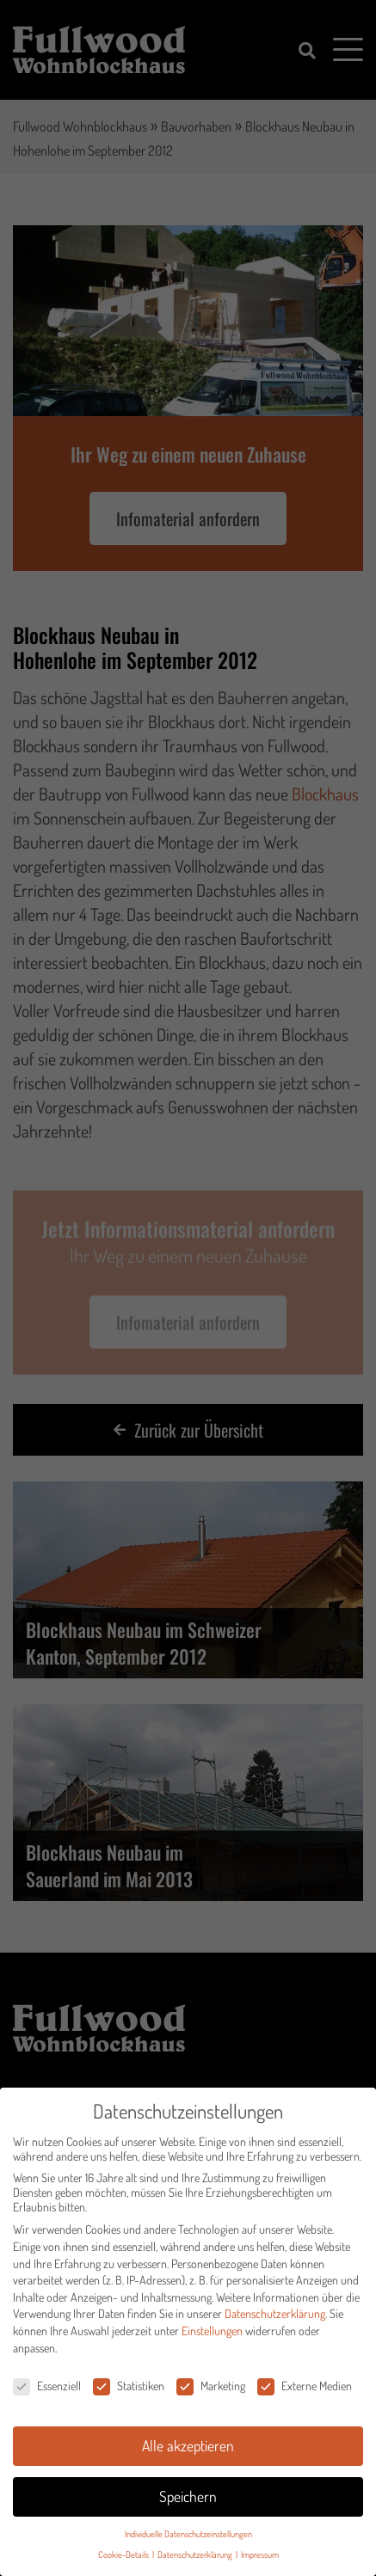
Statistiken (128, 2390)
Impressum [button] (260, 2558)
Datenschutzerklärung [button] (195, 2558)
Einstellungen (212, 2334)
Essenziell (47, 2390)
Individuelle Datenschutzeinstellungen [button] (188, 2536)
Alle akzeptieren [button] (188, 2448)
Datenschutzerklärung (275, 2317)
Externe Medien (304, 2390)
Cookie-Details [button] (124, 2558)
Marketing (210, 2390)
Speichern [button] (188, 2499)
